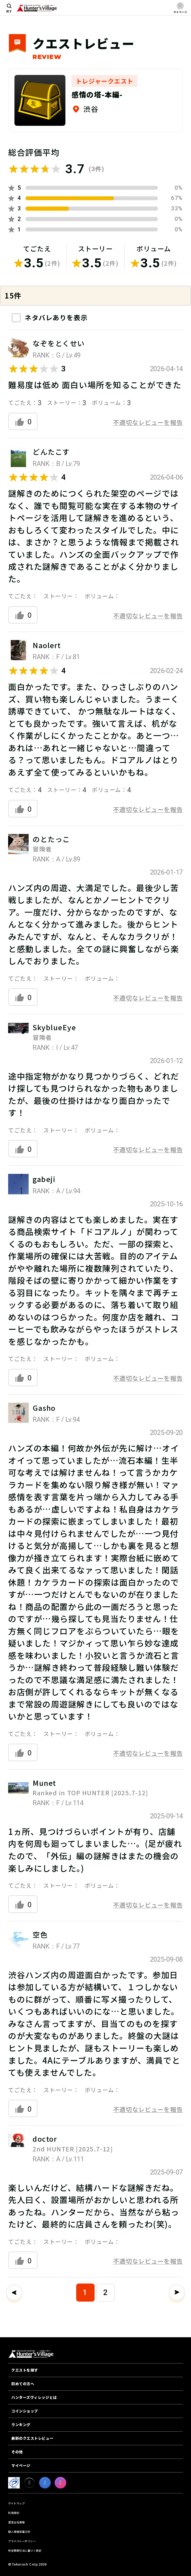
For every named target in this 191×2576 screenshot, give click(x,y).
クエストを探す (24, 2370)
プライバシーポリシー (22, 2541)
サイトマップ (16, 2503)
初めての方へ (22, 2383)
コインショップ (24, 2411)
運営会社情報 (16, 2522)
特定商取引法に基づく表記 (24, 2550)
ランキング (20, 2424)
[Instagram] (60, 2482)
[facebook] (45, 2482)
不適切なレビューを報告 (148, 422)
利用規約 (13, 2513)
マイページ (20, 2465)
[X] (29, 2482)
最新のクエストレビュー (32, 2438)
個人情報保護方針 (19, 2532)
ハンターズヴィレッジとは (34, 2397)
